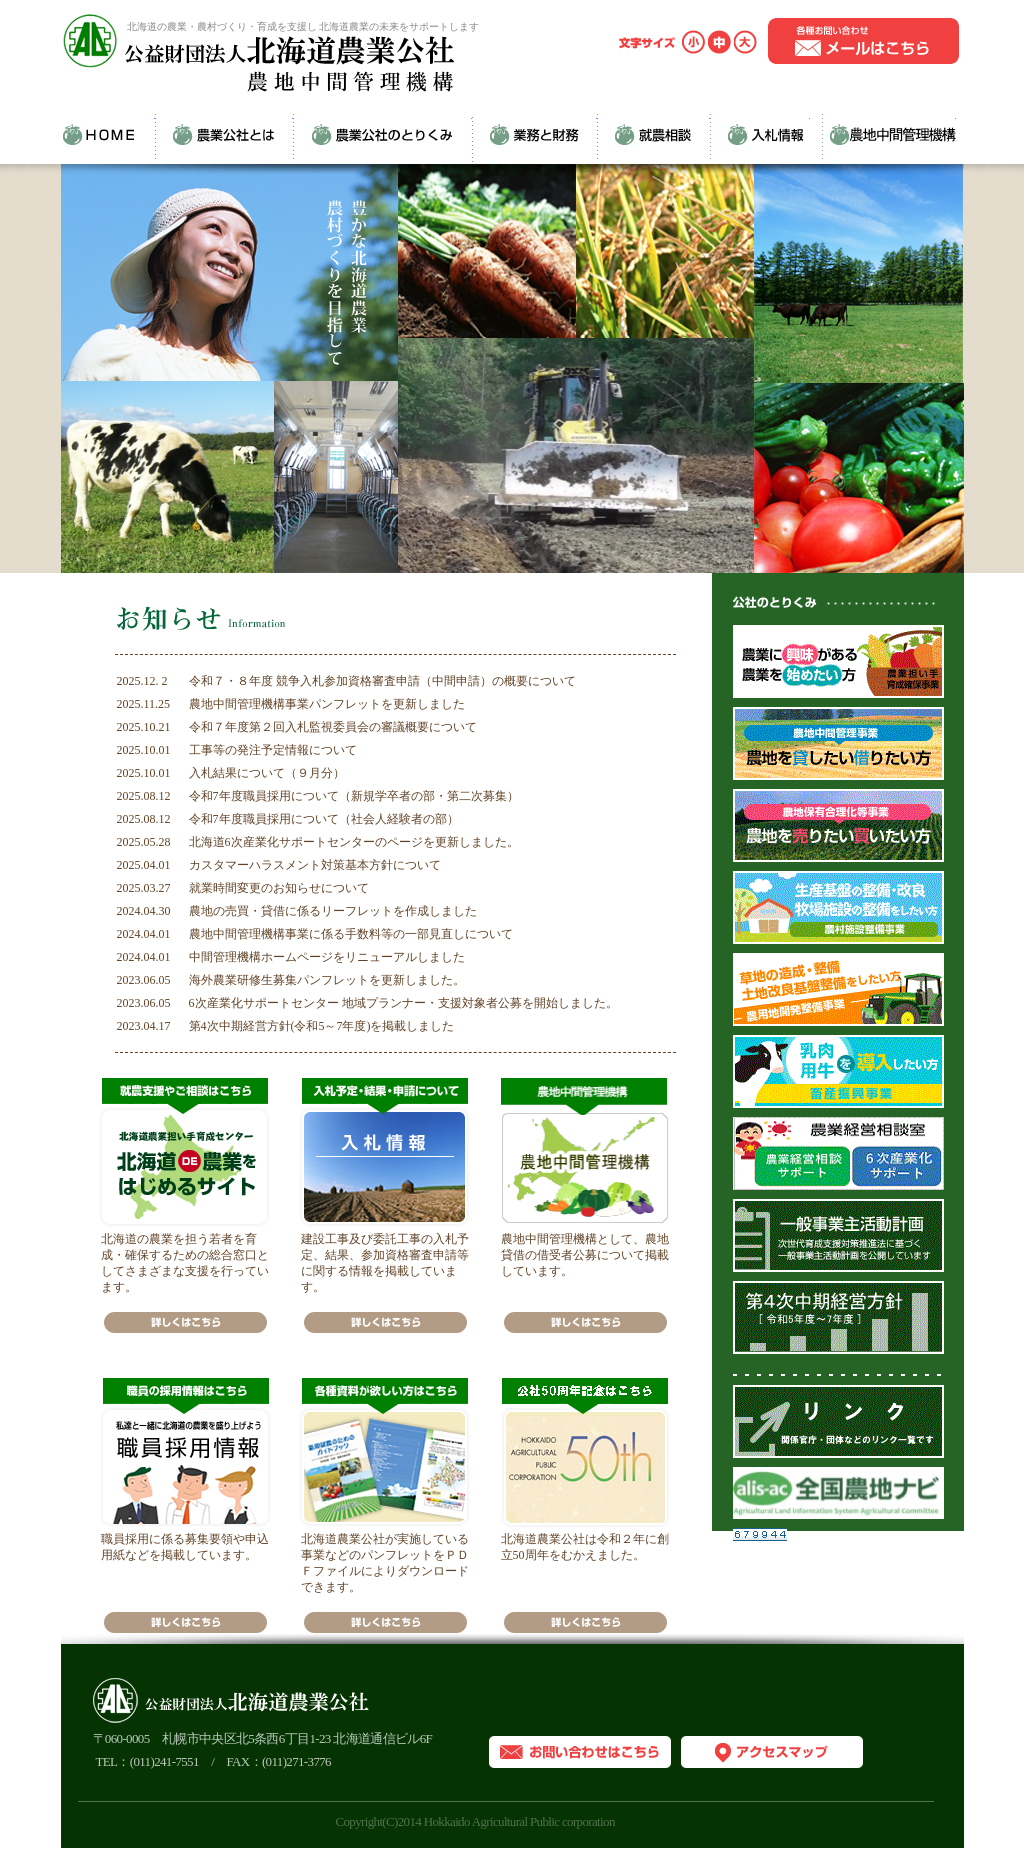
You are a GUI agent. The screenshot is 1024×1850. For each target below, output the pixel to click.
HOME (108, 134)
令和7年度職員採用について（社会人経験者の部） (324, 819)
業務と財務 (534, 134)
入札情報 (760, 134)
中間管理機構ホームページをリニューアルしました (327, 957)
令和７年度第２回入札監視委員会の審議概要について (333, 727)
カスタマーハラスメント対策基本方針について (315, 865)
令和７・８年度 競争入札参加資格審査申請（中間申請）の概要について (382, 681)
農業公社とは (224, 134)
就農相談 (653, 134)
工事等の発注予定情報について (273, 750)
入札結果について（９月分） (267, 773)
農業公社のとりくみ (382, 134)
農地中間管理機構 (883, 134)
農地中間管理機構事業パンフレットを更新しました (327, 704)
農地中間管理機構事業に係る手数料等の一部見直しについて (351, 934)
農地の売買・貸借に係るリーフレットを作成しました (333, 911)
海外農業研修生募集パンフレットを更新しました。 (327, 980)
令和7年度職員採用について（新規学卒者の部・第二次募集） (354, 796)
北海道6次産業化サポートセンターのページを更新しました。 (354, 842)
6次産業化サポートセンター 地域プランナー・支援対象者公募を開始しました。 (403, 1003)
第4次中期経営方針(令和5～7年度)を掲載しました (322, 1026)
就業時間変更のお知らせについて (279, 888)
